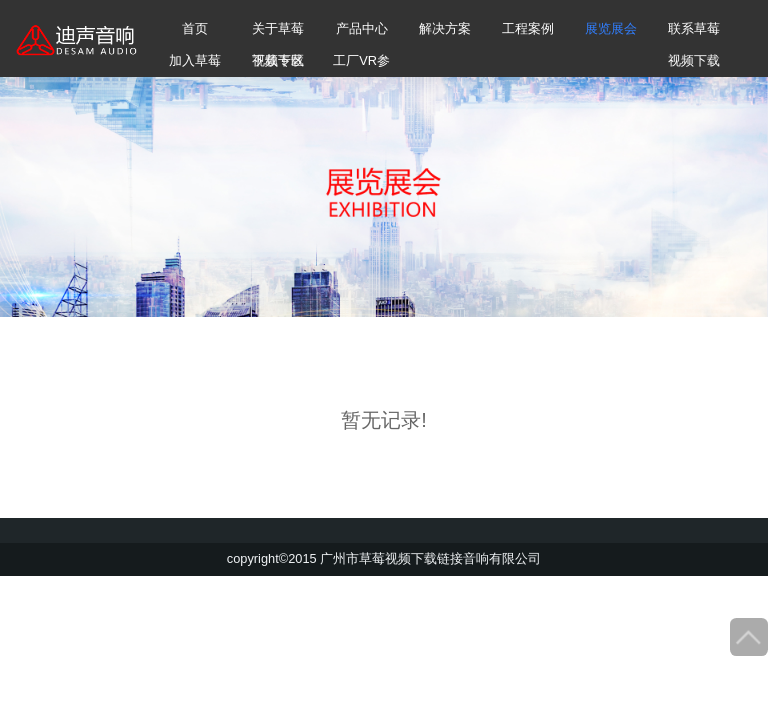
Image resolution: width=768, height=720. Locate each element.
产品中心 (362, 28)
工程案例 (528, 28)
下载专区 (278, 60)
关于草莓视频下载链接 (278, 33)
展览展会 (611, 28)
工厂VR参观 (361, 65)
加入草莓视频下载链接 (195, 65)
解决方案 (445, 28)
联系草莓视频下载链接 (694, 33)
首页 (195, 28)
